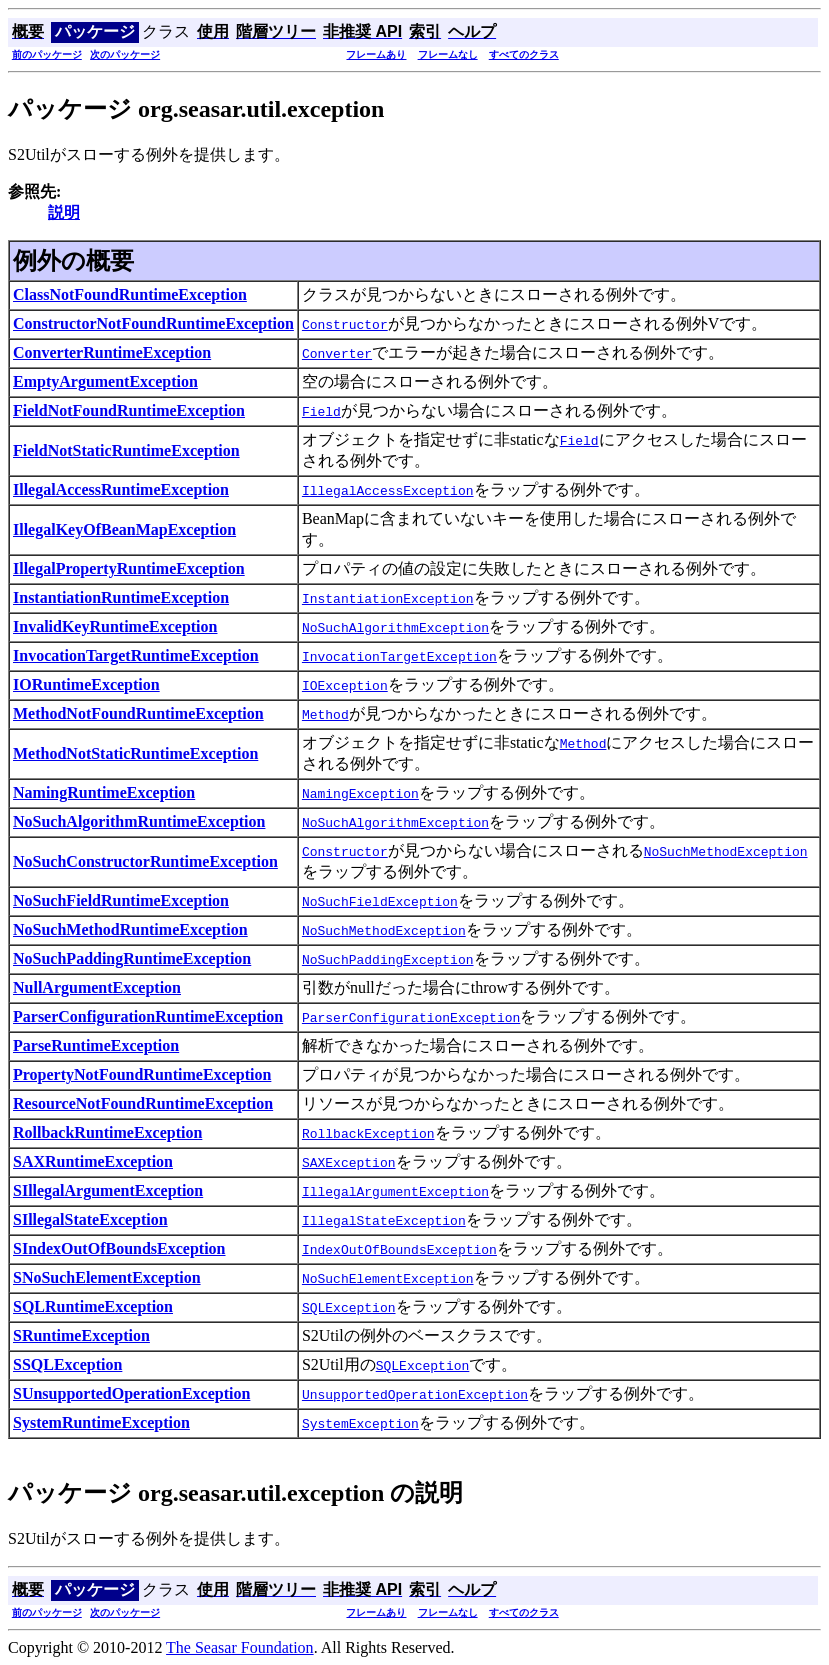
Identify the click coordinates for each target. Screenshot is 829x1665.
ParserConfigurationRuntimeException (148, 1016)
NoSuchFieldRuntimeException (121, 900)
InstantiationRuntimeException (121, 597)
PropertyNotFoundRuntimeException (142, 1074)
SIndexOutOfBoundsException (119, 1248)
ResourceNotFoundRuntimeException (143, 1103)
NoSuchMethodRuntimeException (130, 929)
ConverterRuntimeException (112, 352)
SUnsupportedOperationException (131, 1393)
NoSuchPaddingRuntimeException (132, 958)
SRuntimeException (81, 1335)
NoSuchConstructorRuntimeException (145, 861)
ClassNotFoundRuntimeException (130, 294)
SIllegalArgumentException (108, 1190)
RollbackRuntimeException (107, 1132)
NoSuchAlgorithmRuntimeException (139, 821)
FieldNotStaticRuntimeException (126, 450)
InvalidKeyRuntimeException (115, 626)
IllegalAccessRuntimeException (121, 489)
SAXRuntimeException (93, 1161)
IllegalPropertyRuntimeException (129, 568)
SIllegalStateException (90, 1219)
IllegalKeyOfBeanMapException (124, 529)
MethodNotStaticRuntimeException (135, 753)
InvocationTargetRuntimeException (136, 655)
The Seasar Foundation (240, 1647)
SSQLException (67, 1364)
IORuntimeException (86, 684)
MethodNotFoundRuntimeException (138, 713)
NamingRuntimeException (104, 792)
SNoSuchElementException (107, 1277)
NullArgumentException (97, 987)
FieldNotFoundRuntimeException (129, 410)
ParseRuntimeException (96, 1045)
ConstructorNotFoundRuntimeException (153, 323)
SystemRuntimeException (101, 1422)
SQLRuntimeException (93, 1306)
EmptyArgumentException (105, 381)
